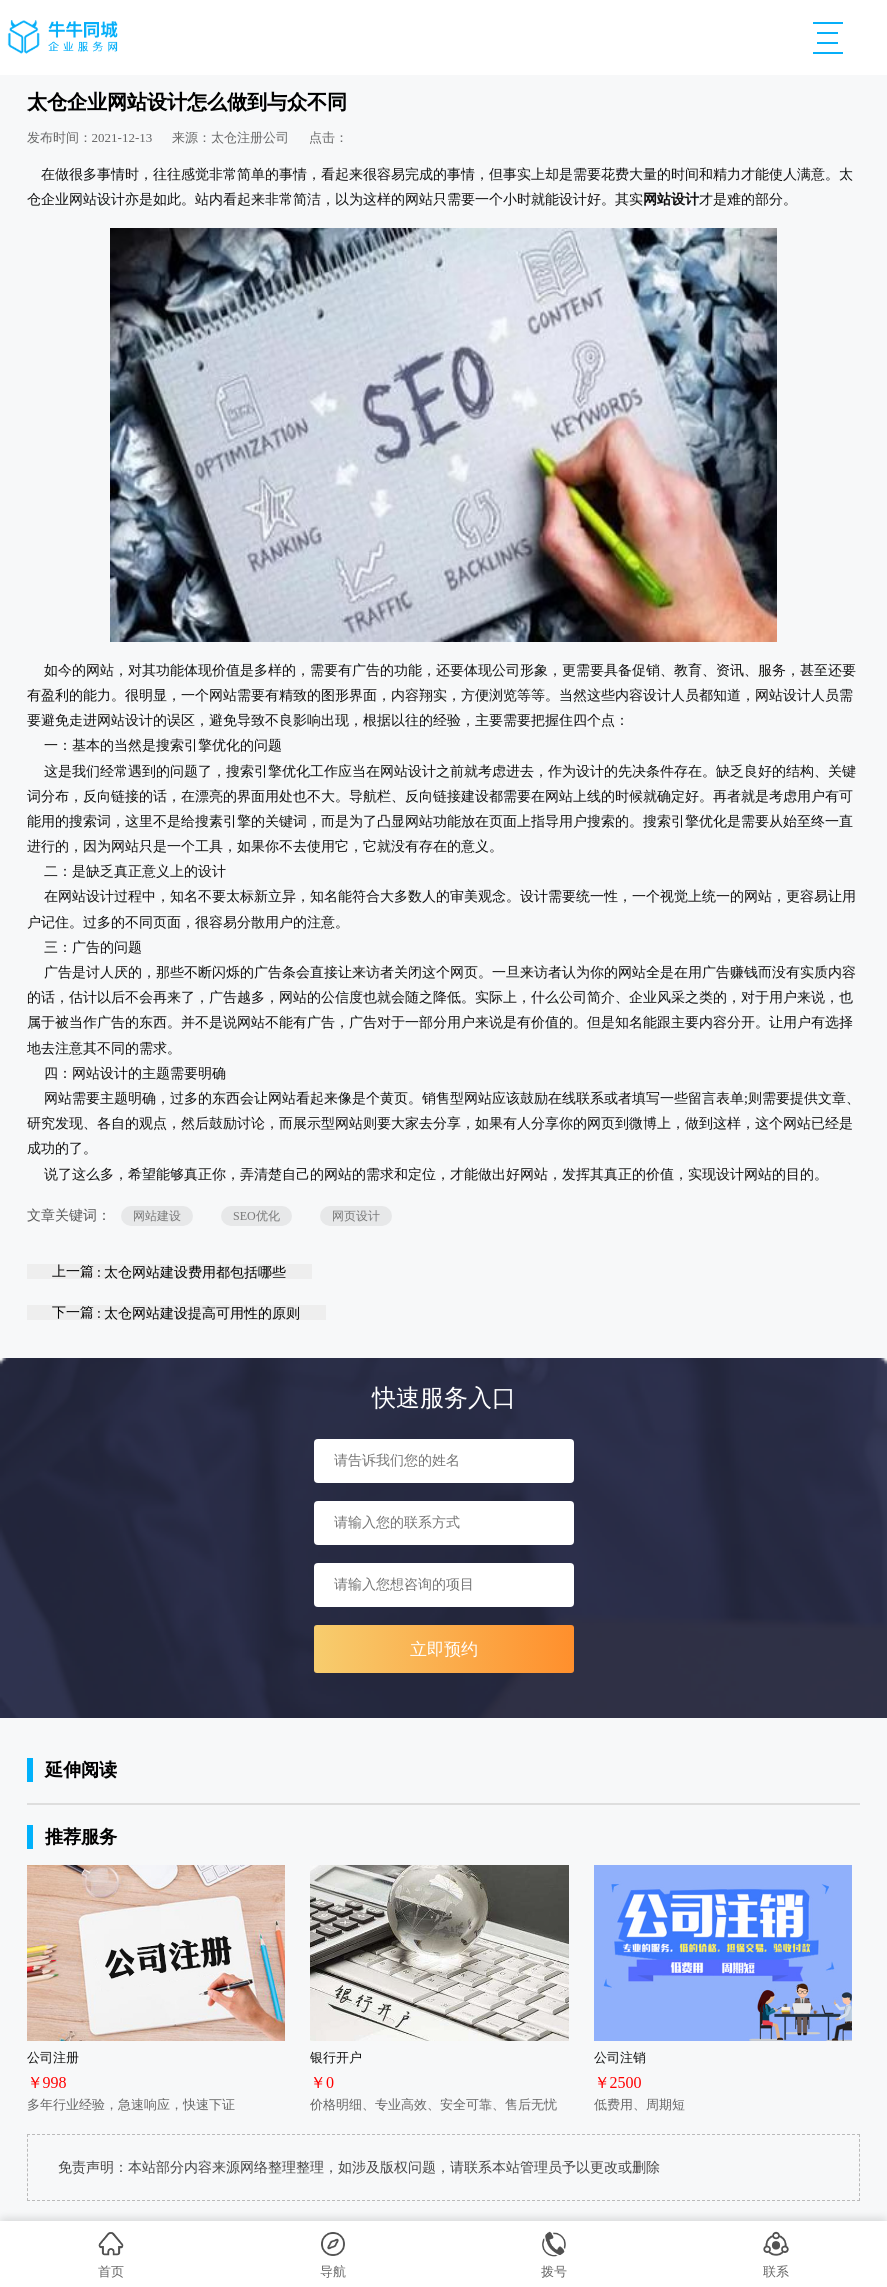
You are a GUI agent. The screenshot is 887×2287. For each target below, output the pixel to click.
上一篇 (169, 1271)
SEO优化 (256, 1216)
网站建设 (157, 1216)
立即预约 (444, 1649)
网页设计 (356, 1216)
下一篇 (176, 1312)
